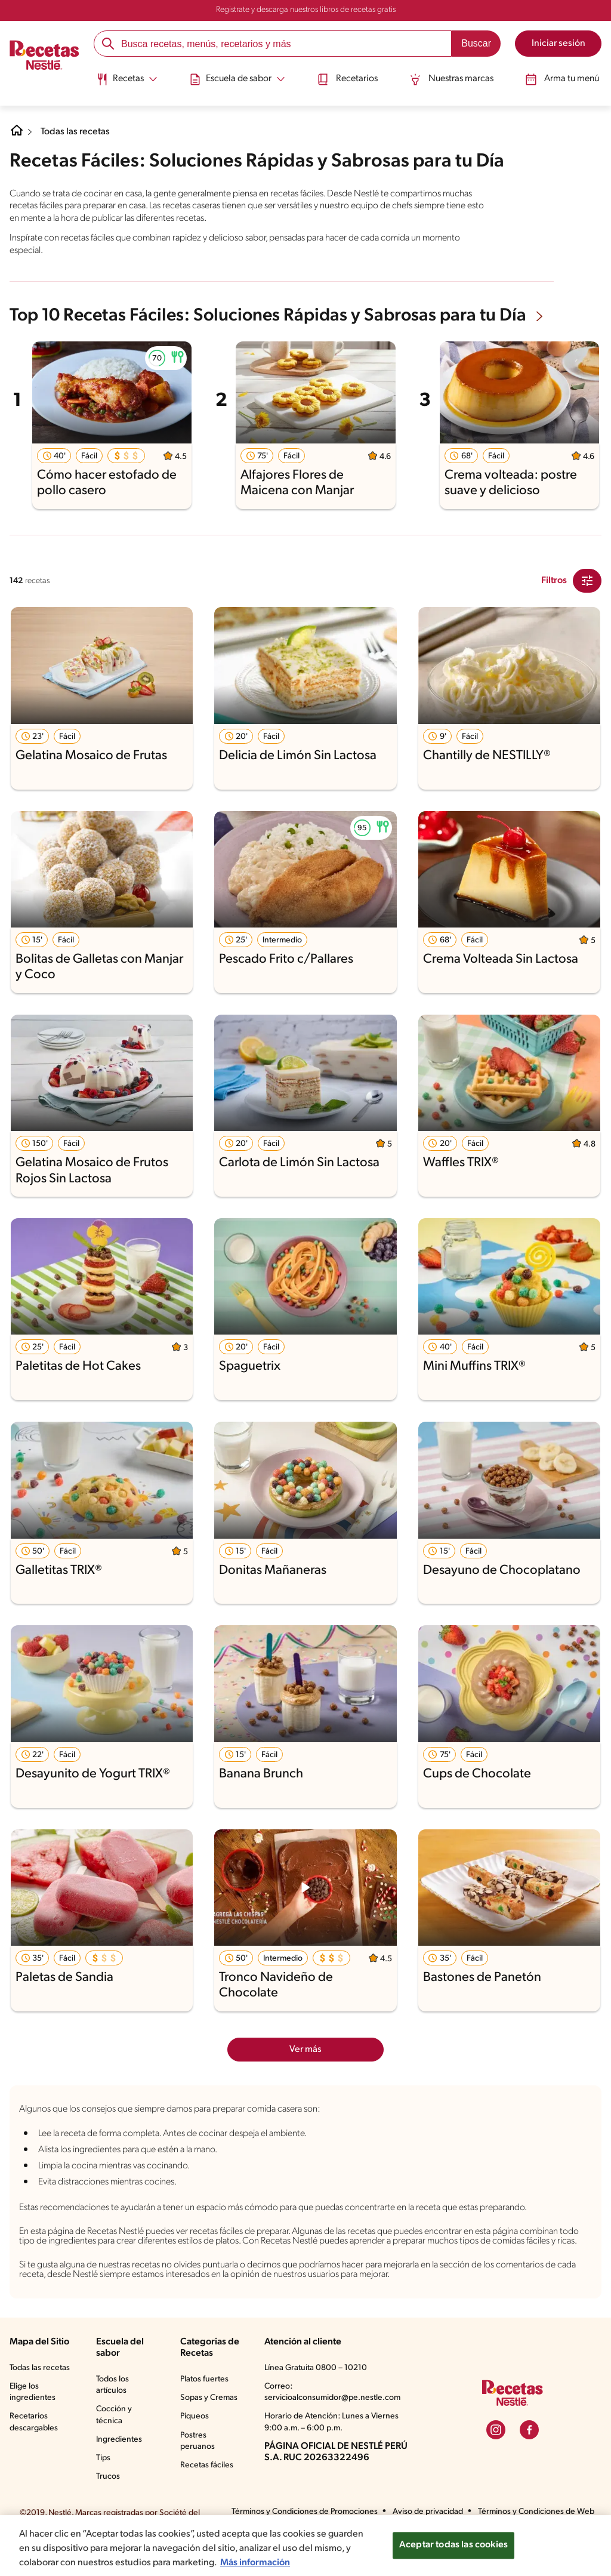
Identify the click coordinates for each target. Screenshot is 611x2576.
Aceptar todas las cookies (453, 2551)
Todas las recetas (78, 132)
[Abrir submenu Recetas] (129, 79)
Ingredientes (119, 2467)
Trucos (108, 2504)
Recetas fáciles (208, 2504)
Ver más (305, 2048)
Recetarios (347, 79)
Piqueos (195, 2456)
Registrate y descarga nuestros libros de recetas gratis (306, 10)
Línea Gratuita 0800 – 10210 (316, 2396)
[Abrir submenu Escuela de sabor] (238, 79)
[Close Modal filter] (587, 579)
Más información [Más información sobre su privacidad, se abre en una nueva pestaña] (302, 2568)
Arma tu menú (559, 79)
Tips (104, 2486)
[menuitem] (129, 83)
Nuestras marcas (449, 79)
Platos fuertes (205, 2407)
